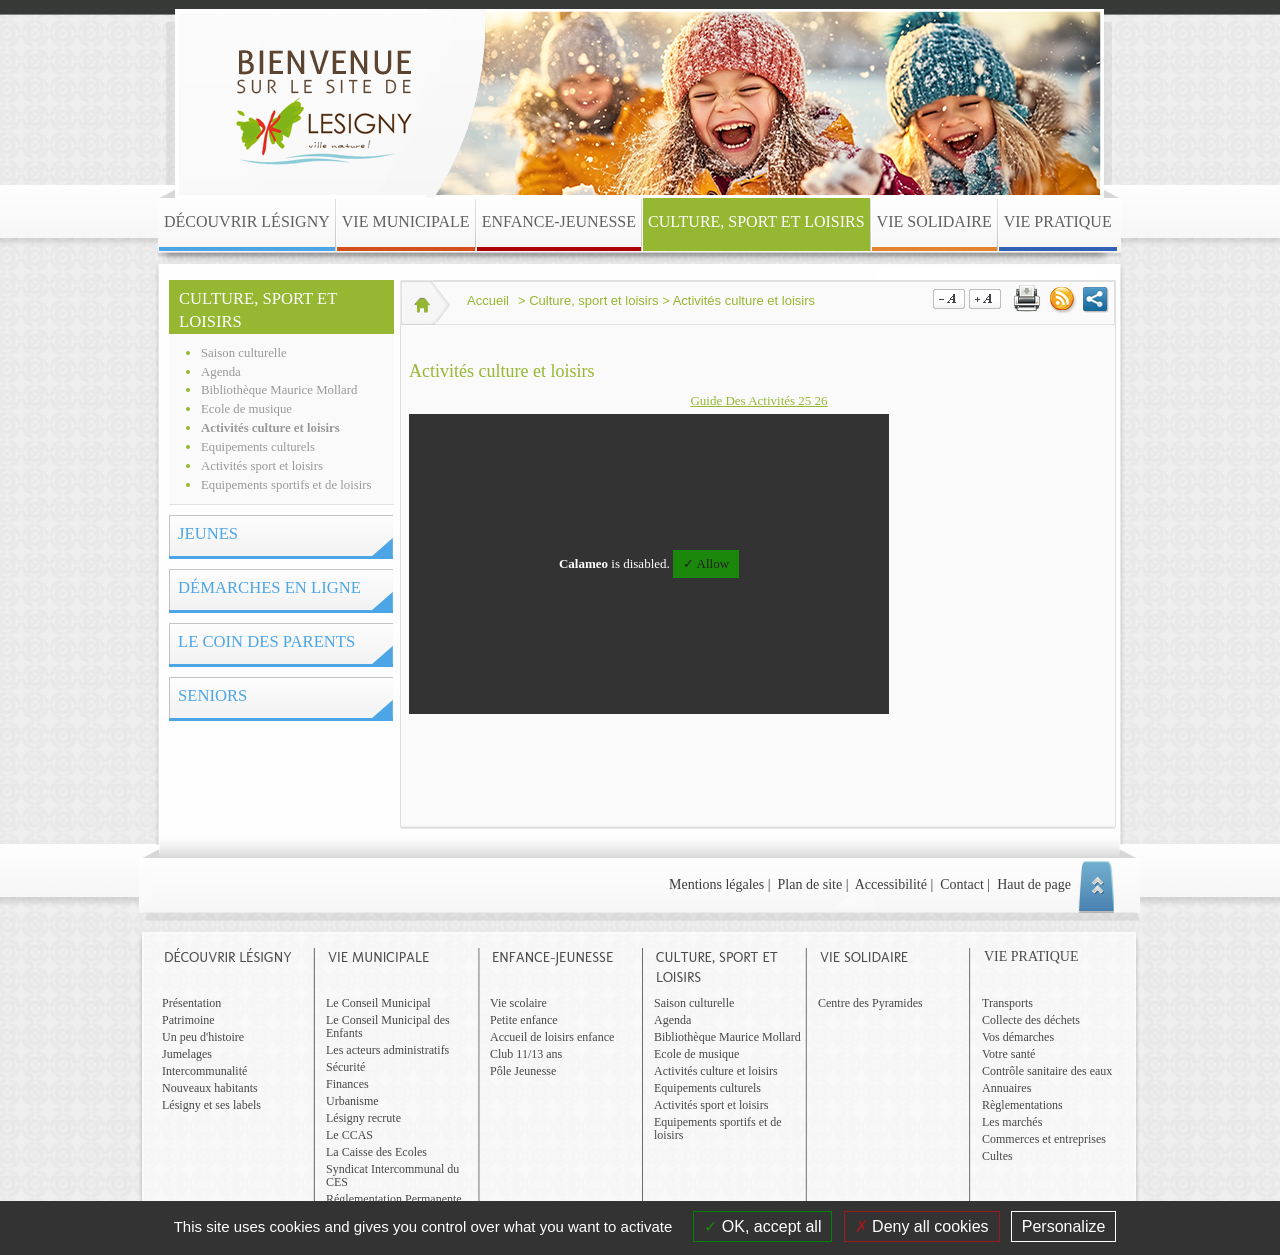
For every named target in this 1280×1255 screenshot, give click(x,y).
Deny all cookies (922, 1226)
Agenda (221, 372)
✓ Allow (706, 563)
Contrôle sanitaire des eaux (1047, 1071)
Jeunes (208, 533)
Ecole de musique (246, 409)
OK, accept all (762, 1226)
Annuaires (1006, 1088)
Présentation (191, 1003)
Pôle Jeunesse (523, 1071)
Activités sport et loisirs (262, 466)
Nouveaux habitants (210, 1088)
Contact (962, 884)
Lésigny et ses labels (211, 1105)
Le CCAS (349, 1135)
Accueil (488, 300)
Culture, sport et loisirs (258, 310)
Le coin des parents (266, 641)
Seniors (212, 695)
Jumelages (187, 1054)
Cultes (997, 1156)
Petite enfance (524, 1020)
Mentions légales (716, 884)
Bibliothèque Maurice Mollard (279, 390)
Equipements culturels (258, 447)
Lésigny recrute (363, 1118)
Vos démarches (1018, 1037)
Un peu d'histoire (203, 1037)
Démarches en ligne (269, 587)
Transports (1007, 1003)
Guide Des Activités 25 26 (758, 400)
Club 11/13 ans (526, 1054)
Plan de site (810, 884)
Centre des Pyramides (870, 1003)
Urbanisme (352, 1101)
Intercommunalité (204, 1071)
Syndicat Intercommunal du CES (392, 1175)
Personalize (1064, 1226)
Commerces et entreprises (1044, 1139)
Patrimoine (188, 1020)
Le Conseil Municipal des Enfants (388, 1026)
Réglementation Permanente (394, 1199)
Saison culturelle (244, 353)
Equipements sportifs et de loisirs (286, 485)
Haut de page (1034, 884)
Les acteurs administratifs (387, 1050)
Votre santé (1008, 1054)
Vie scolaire (518, 1003)
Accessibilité (891, 884)
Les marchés (1012, 1122)
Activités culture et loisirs (270, 428)
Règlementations (1022, 1105)
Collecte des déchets (1031, 1020)
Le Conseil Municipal (378, 1003)
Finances (347, 1084)
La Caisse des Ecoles (376, 1152)
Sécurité (345, 1067)
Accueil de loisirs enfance (552, 1037)
